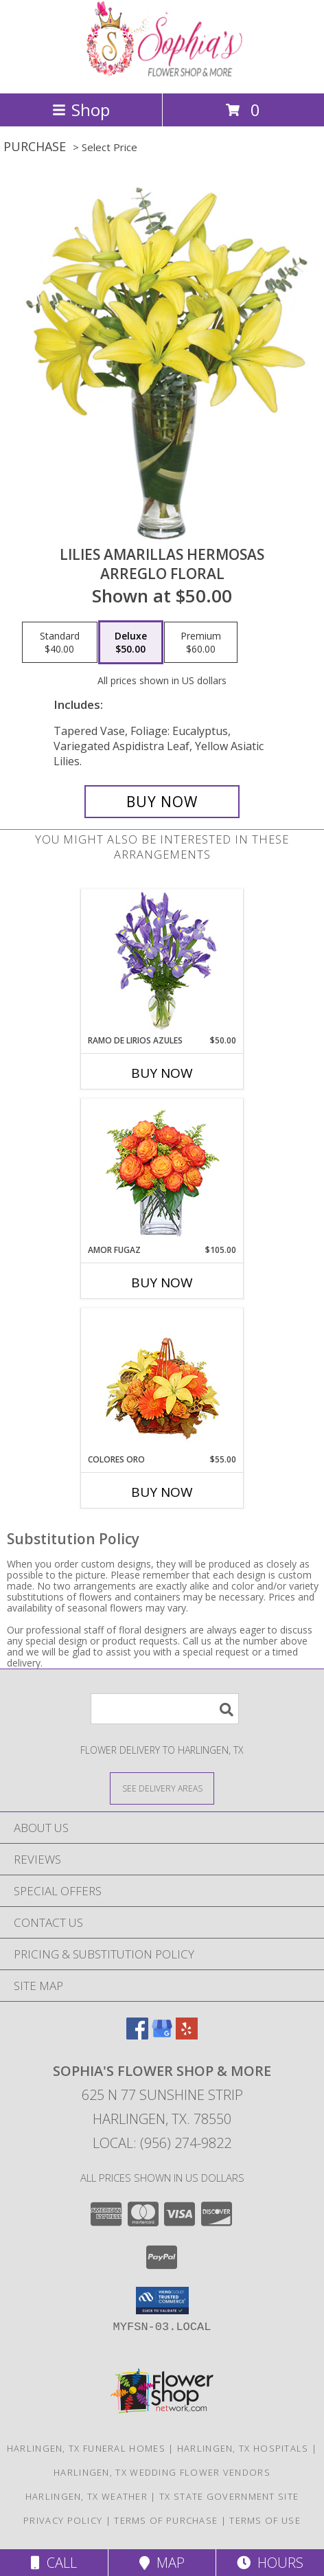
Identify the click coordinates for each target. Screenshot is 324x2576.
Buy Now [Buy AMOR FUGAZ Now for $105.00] (162, 1282)
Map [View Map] (162, 2562)
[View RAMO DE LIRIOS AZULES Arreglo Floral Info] (162, 962)
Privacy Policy (62, 2520)
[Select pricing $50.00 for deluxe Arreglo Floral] (130, 642)
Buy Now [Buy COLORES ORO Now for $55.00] (162, 1492)
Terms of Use (265, 2520)
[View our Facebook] (137, 2035)
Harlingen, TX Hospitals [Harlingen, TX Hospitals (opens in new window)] (243, 2448)
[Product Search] (165, 1708)
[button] (162, 2300)
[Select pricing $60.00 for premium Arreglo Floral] (201, 642)
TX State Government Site (229, 2496)
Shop (81, 109)
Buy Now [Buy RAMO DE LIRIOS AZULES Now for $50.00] (162, 1073)
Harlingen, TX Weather (86, 2496)
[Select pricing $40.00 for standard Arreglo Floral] (60, 642)
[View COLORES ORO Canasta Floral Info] (162, 1381)
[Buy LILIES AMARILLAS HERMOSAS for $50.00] (162, 801)
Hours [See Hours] (270, 2562)
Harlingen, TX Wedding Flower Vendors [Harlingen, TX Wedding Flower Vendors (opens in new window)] (162, 2472)
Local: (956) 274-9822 (162, 2143)
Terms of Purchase (166, 2520)
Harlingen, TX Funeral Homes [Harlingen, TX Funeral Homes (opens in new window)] (86, 2448)
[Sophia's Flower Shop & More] (162, 73)
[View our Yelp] (187, 2035)
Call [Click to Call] (54, 2562)
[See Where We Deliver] (162, 1787)
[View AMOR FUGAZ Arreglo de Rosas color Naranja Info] (162, 1171)
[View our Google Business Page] (162, 2035)
